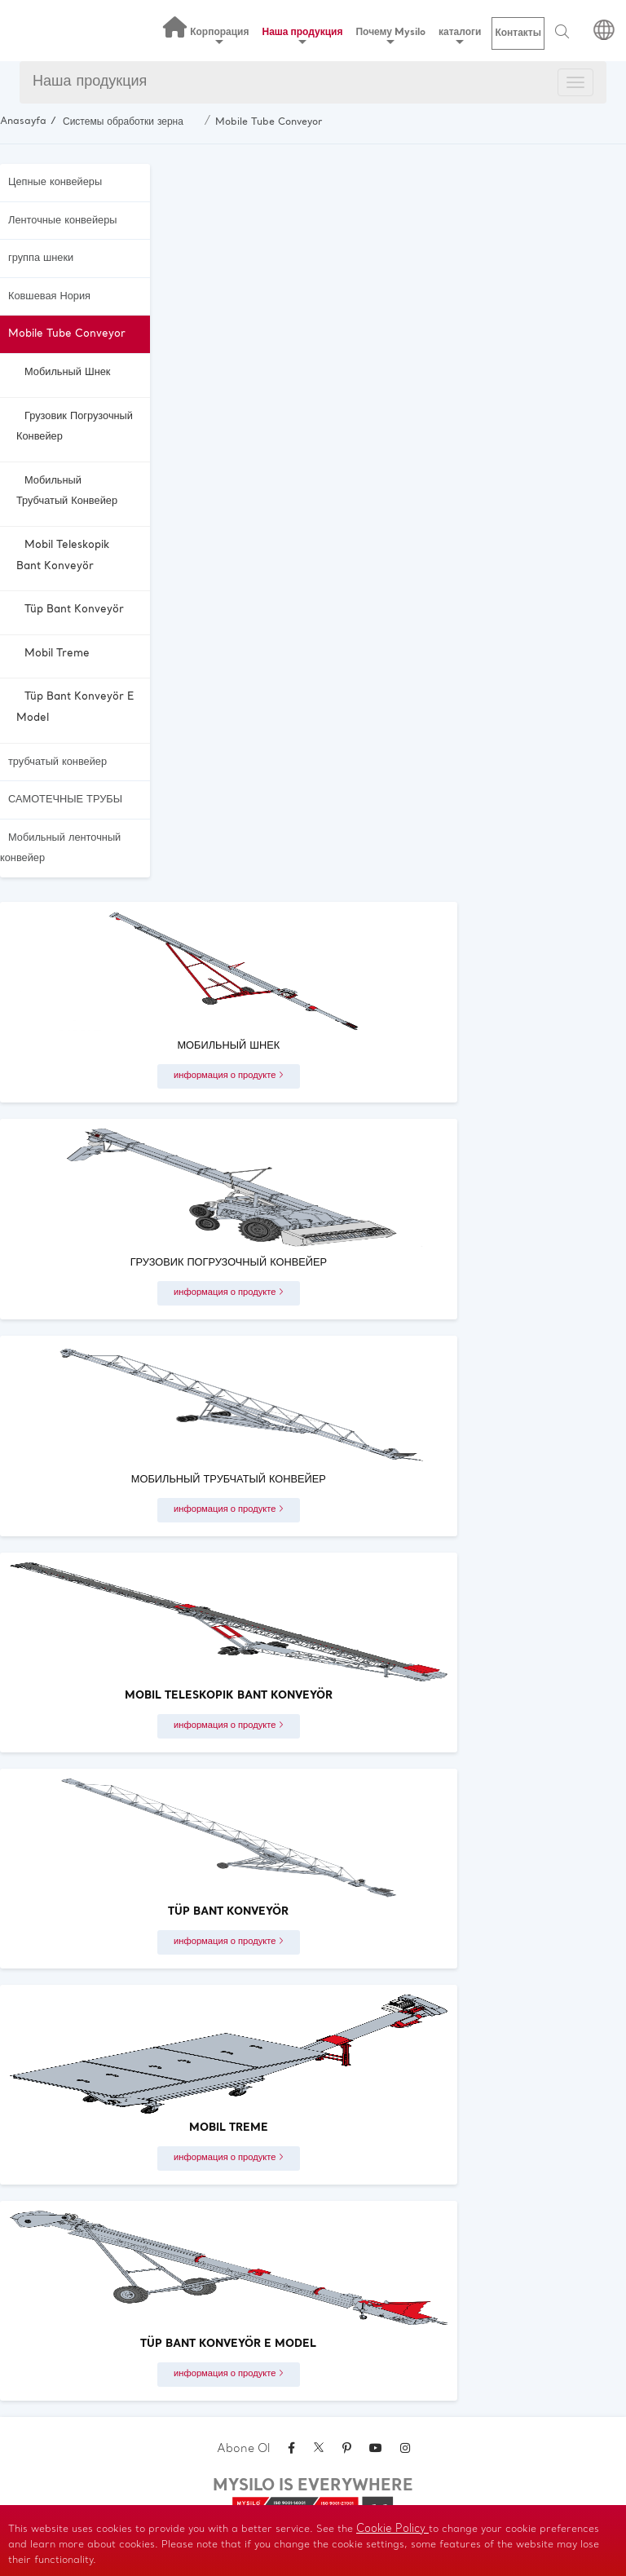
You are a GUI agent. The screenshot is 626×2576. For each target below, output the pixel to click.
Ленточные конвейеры (62, 220)
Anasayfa (23, 121)
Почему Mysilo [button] (390, 35)
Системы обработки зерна (123, 122)
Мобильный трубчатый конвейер (66, 491)
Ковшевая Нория (49, 296)
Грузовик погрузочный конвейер (74, 427)
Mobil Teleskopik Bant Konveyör (62, 555)
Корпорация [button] (219, 35)
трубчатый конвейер (57, 762)
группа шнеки (40, 258)
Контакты (518, 33)
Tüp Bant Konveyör (74, 609)
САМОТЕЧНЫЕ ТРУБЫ (65, 799)
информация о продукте (229, 1075)
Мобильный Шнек (67, 372)
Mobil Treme (57, 653)
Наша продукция (90, 82)
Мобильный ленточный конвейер (60, 848)
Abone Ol (243, 2449)
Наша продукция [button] (302, 35)
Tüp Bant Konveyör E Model (75, 707)
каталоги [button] (460, 35)
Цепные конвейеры (55, 182)
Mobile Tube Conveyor (268, 122)
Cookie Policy (392, 2529)
